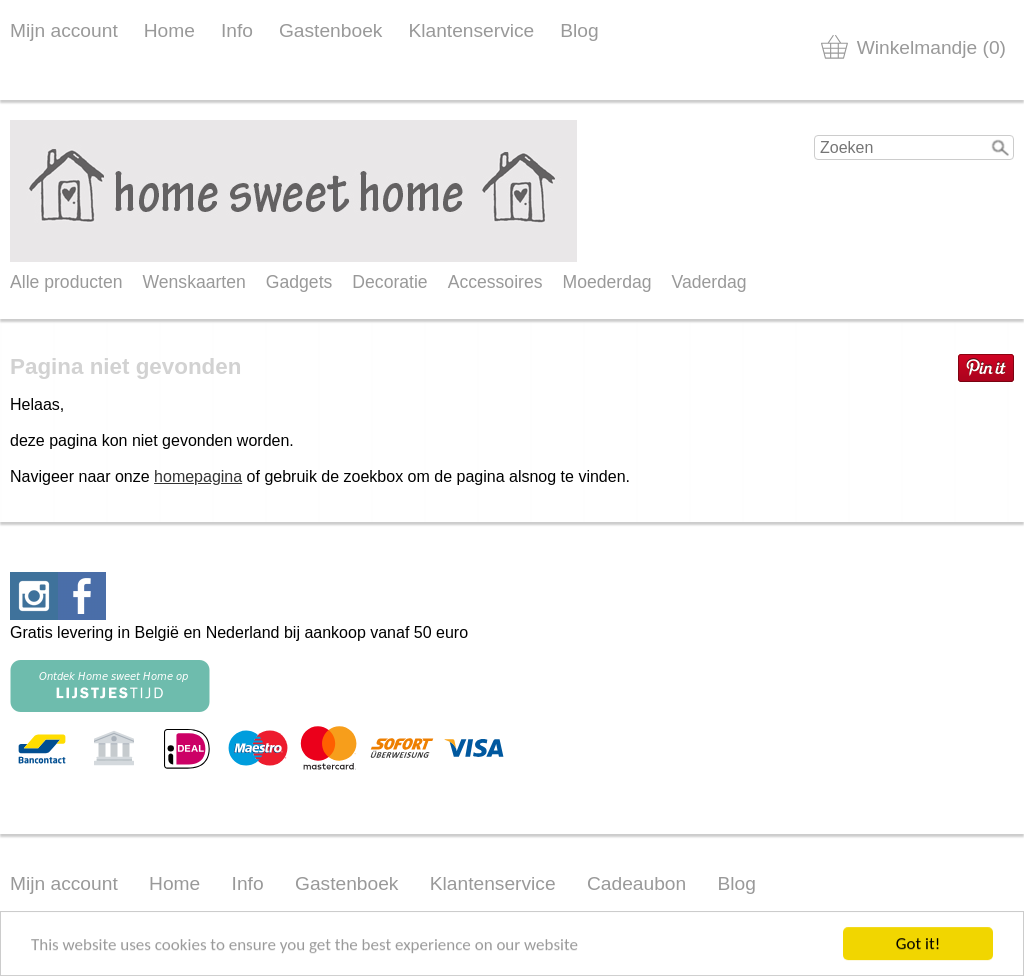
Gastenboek (330, 30)
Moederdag (607, 282)
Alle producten (66, 282)
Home (169, 30)
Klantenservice (471, 30)
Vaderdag (709, 282)
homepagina (198, 476)
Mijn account (64, 30)
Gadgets (299, 282)
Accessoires (495, 282)
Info (237, 30)
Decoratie (389, 282)
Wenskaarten (193, 282)
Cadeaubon (636, 883)
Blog (579, 30)
